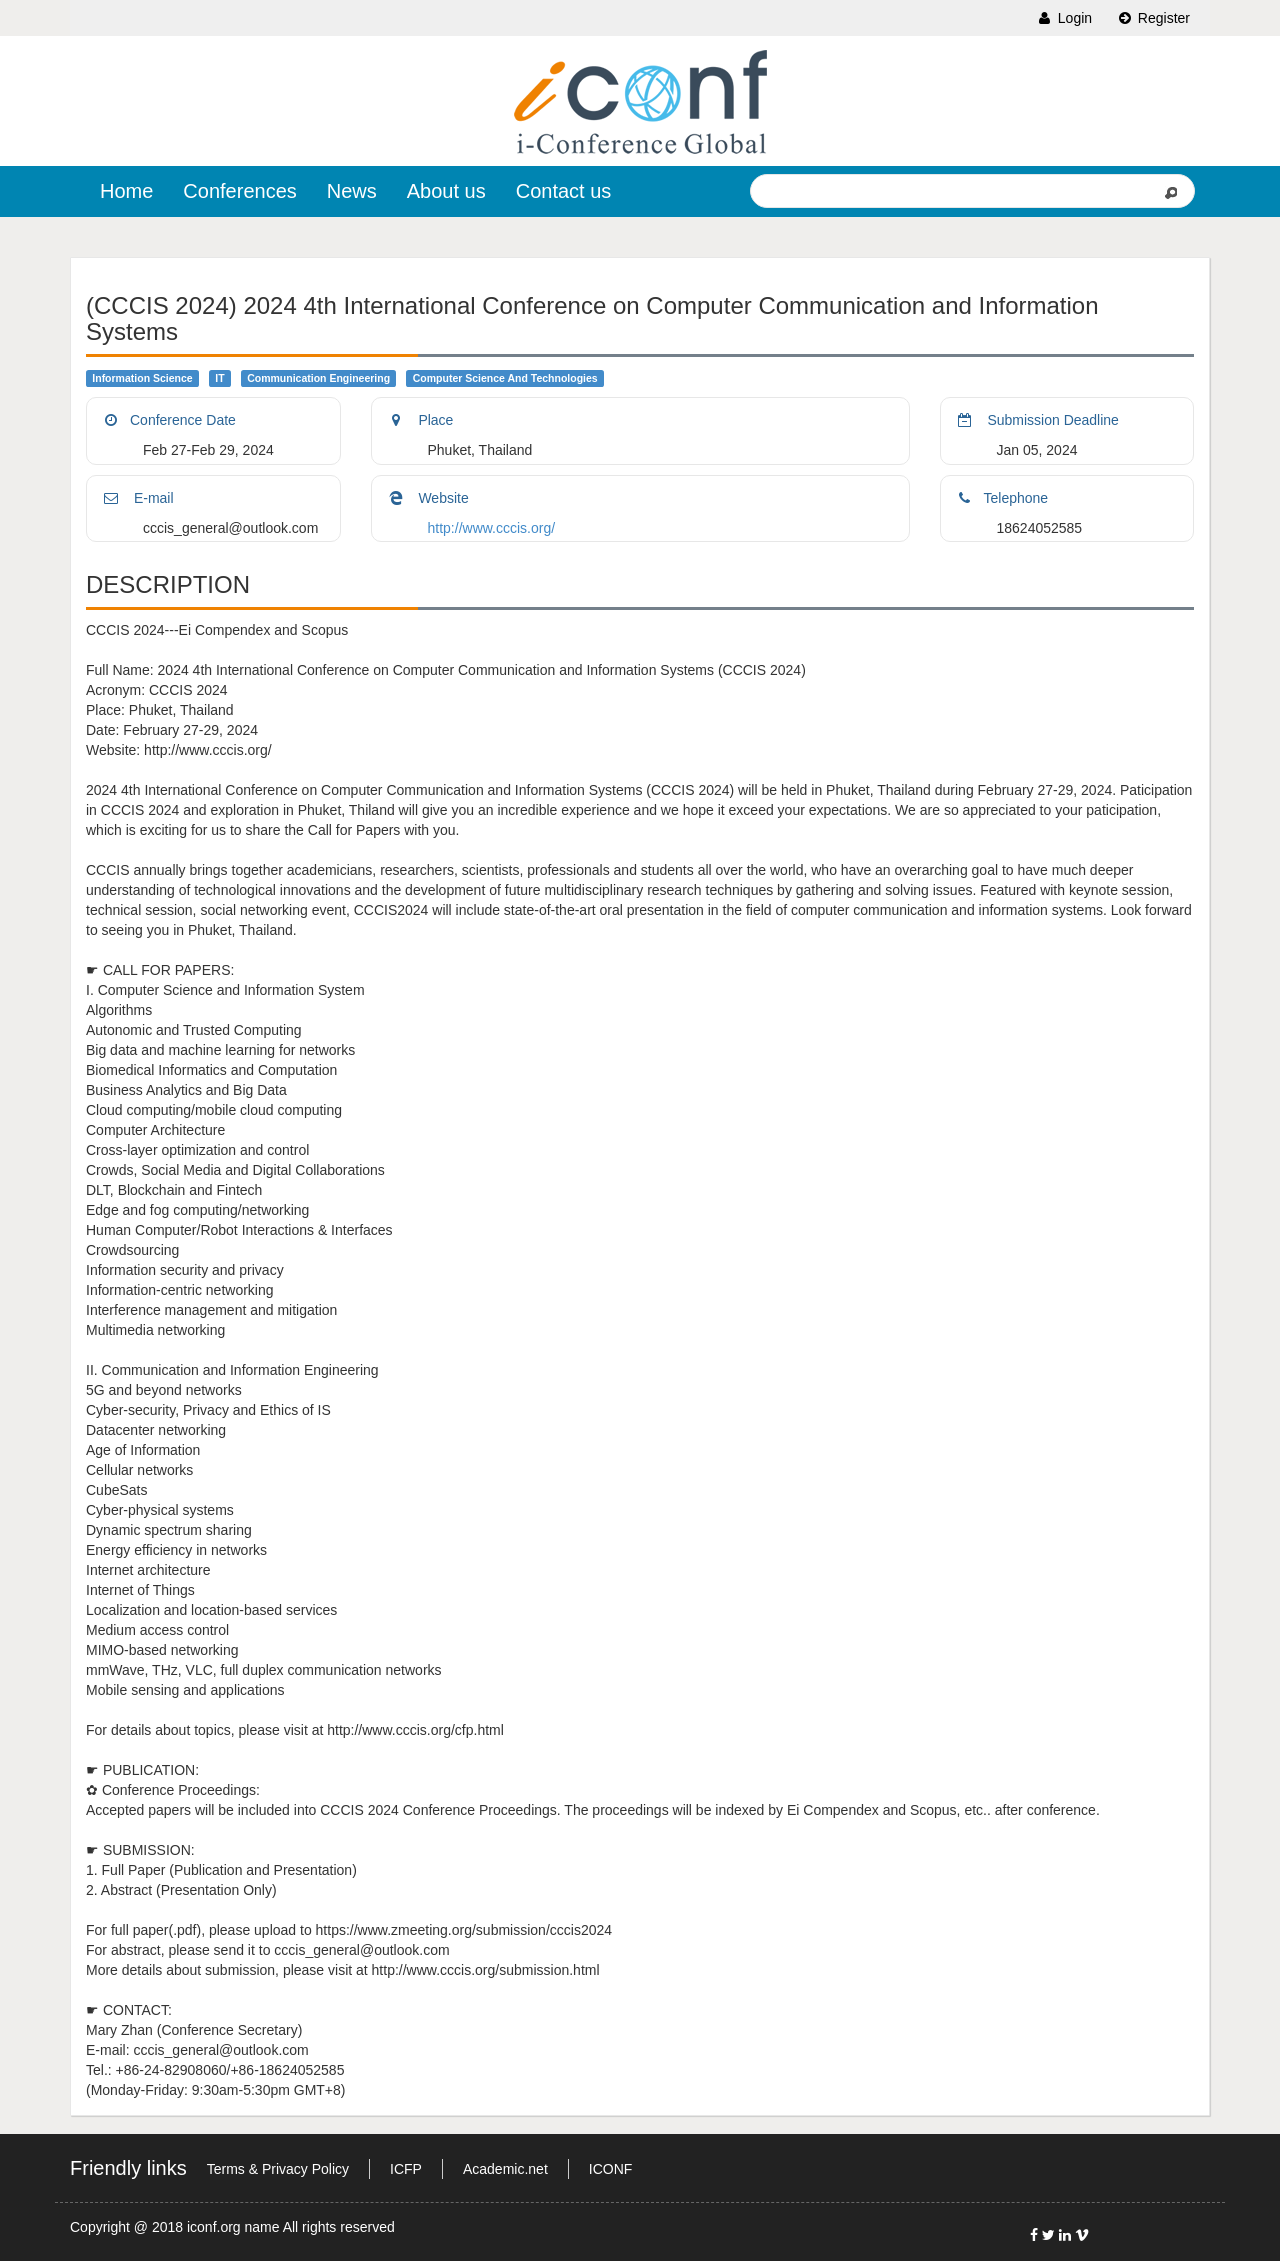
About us (446, 191)
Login (1064, 18)
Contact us (564, 191)
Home (126, 191)
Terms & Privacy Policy (278, 2169)
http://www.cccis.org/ (492, 528)
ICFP (406, 2169)
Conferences (239, 191)
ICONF (611, 2169)
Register (1153, 18)
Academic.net (505, 2169)
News (352, 191)
